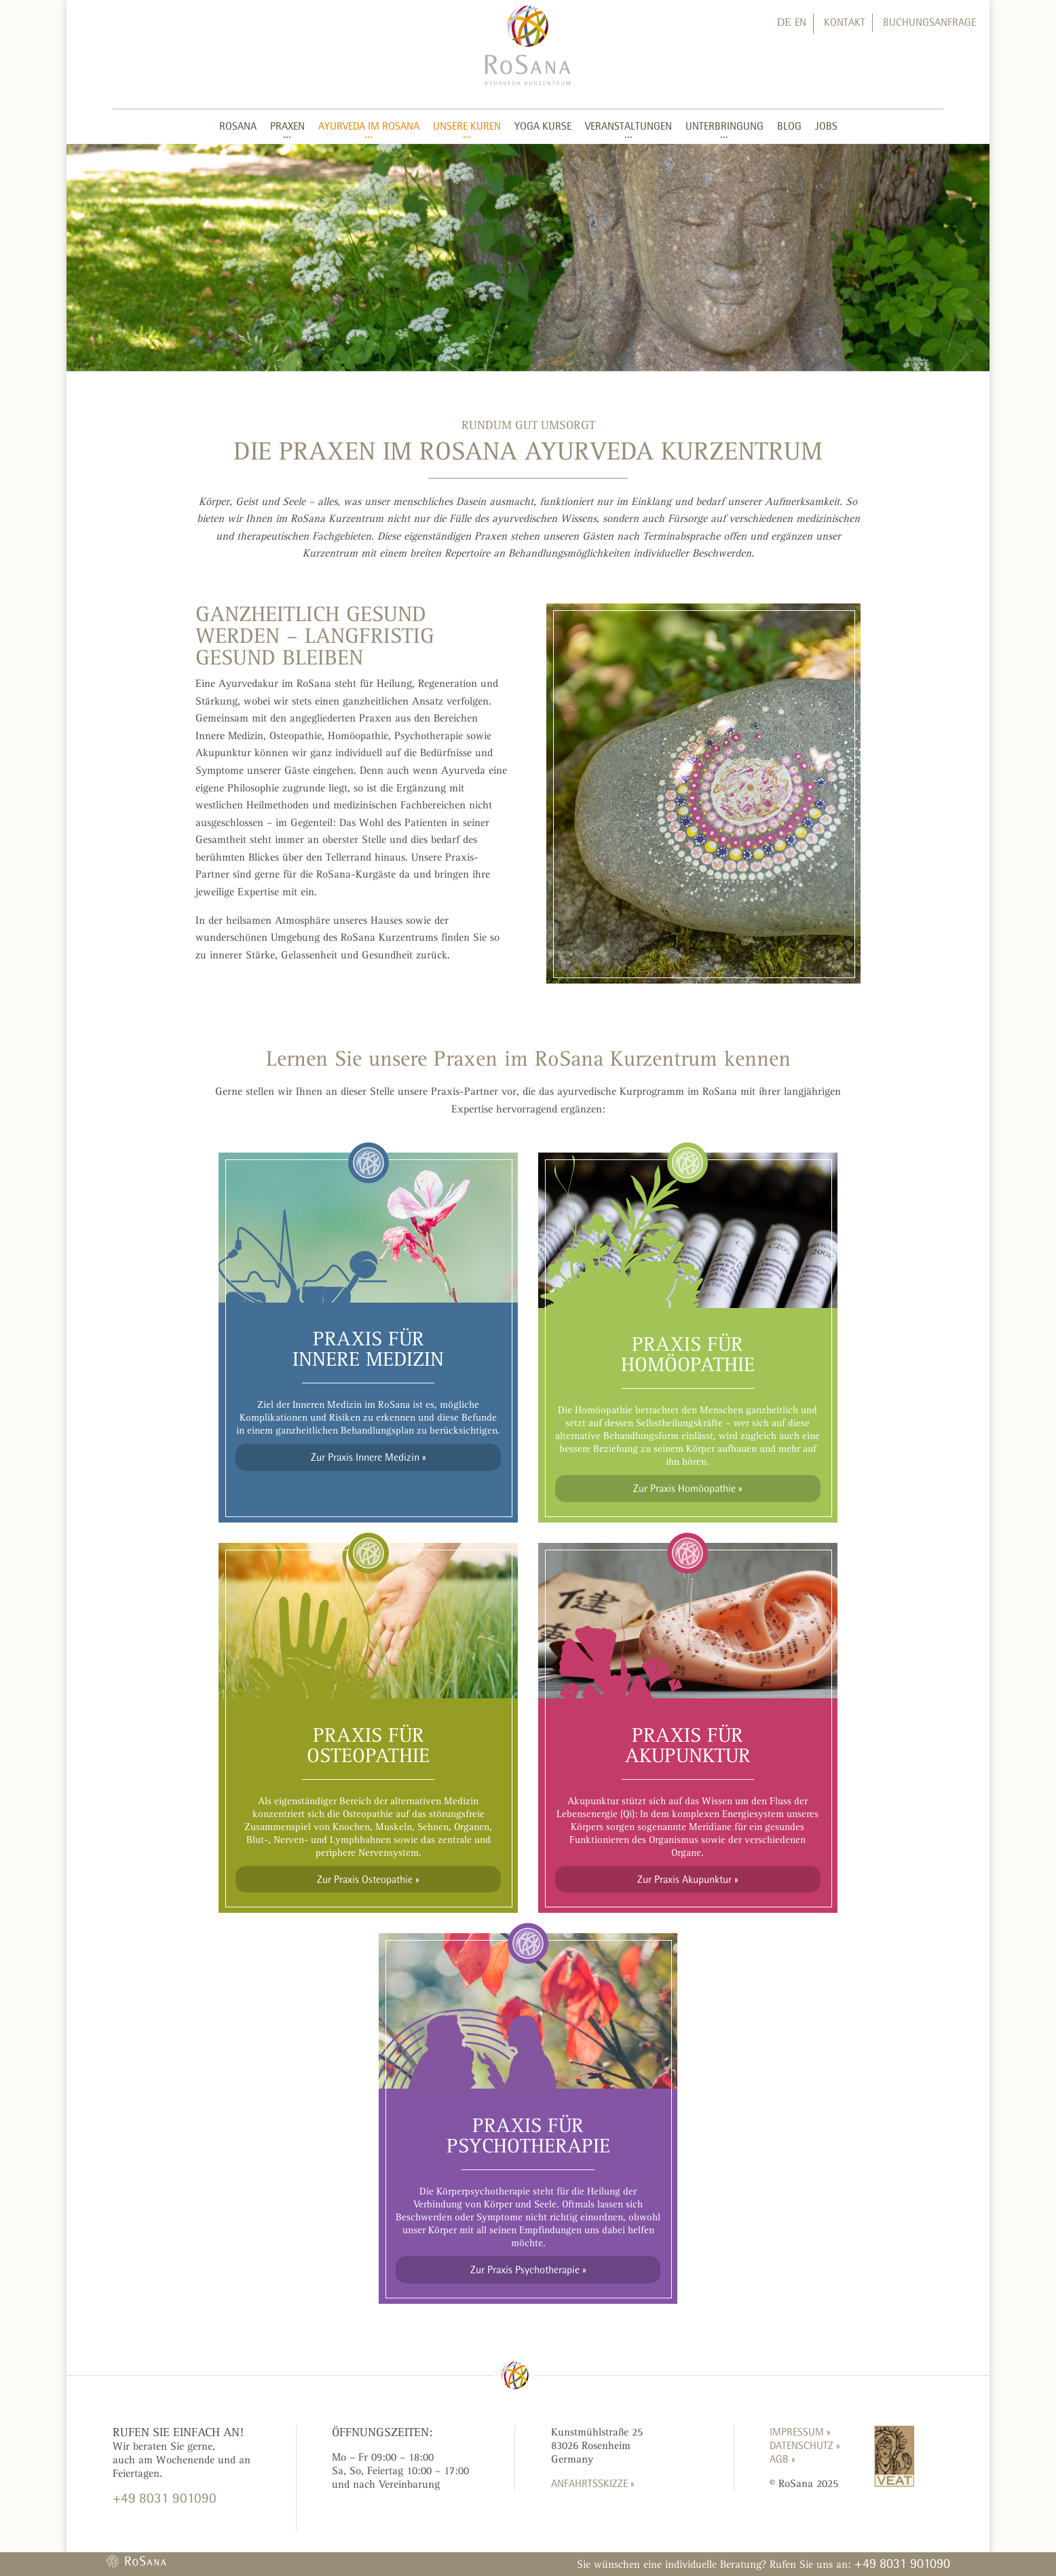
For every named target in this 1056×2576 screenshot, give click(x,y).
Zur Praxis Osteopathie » (368, 1879)
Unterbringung (724, 125)
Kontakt (844, 22)
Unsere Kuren (467, 125)
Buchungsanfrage (929, 22)
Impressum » (800, 2431)
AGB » (782, 2458)
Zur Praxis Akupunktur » (687, 1879)
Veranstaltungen (628, 125)
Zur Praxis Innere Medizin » (368, 1457)
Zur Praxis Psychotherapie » (528, 2269)
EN (800, 22)
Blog (789, 125)
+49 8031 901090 (902, 2563)
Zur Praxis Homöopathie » (687, 1488)
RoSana (238, 125)
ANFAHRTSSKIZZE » (593, 2483)
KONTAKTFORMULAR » (162, 2523)
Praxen (287, 125)
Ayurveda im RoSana (368, 125)
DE (784, 22)
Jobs (826, 125)
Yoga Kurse (542, 125)
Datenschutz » (805, 2445)
